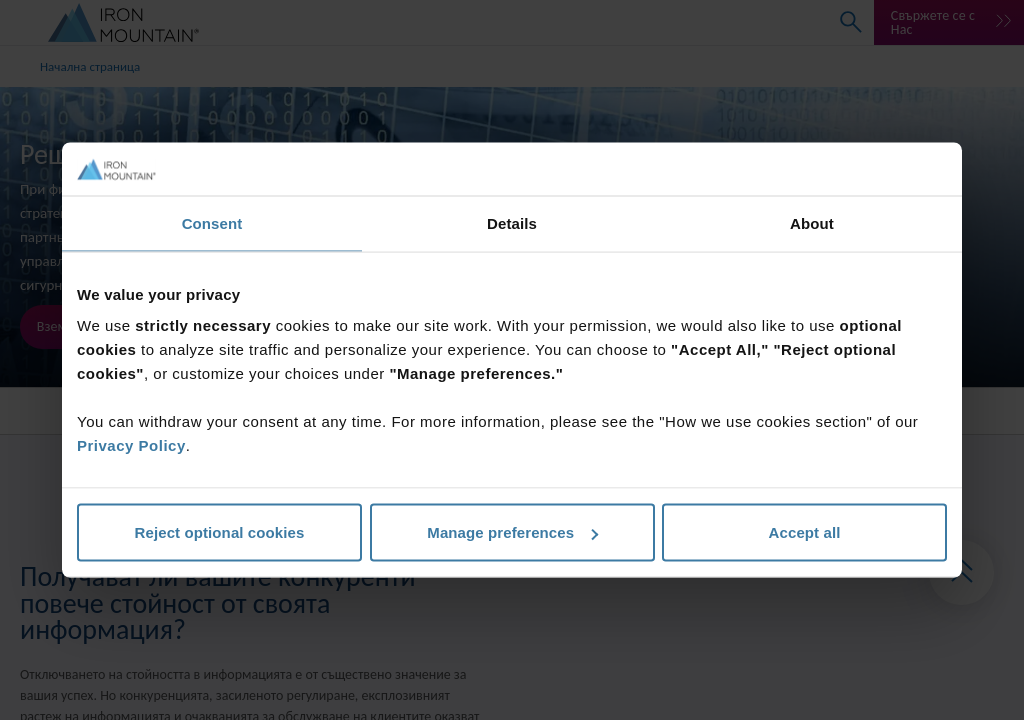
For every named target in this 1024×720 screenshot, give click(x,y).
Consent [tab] (212, 222)
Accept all (805, 532)
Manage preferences (512, 532)
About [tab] (812, 222)
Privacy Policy (131, 445)
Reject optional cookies (220, 532)
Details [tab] (512, 222)
